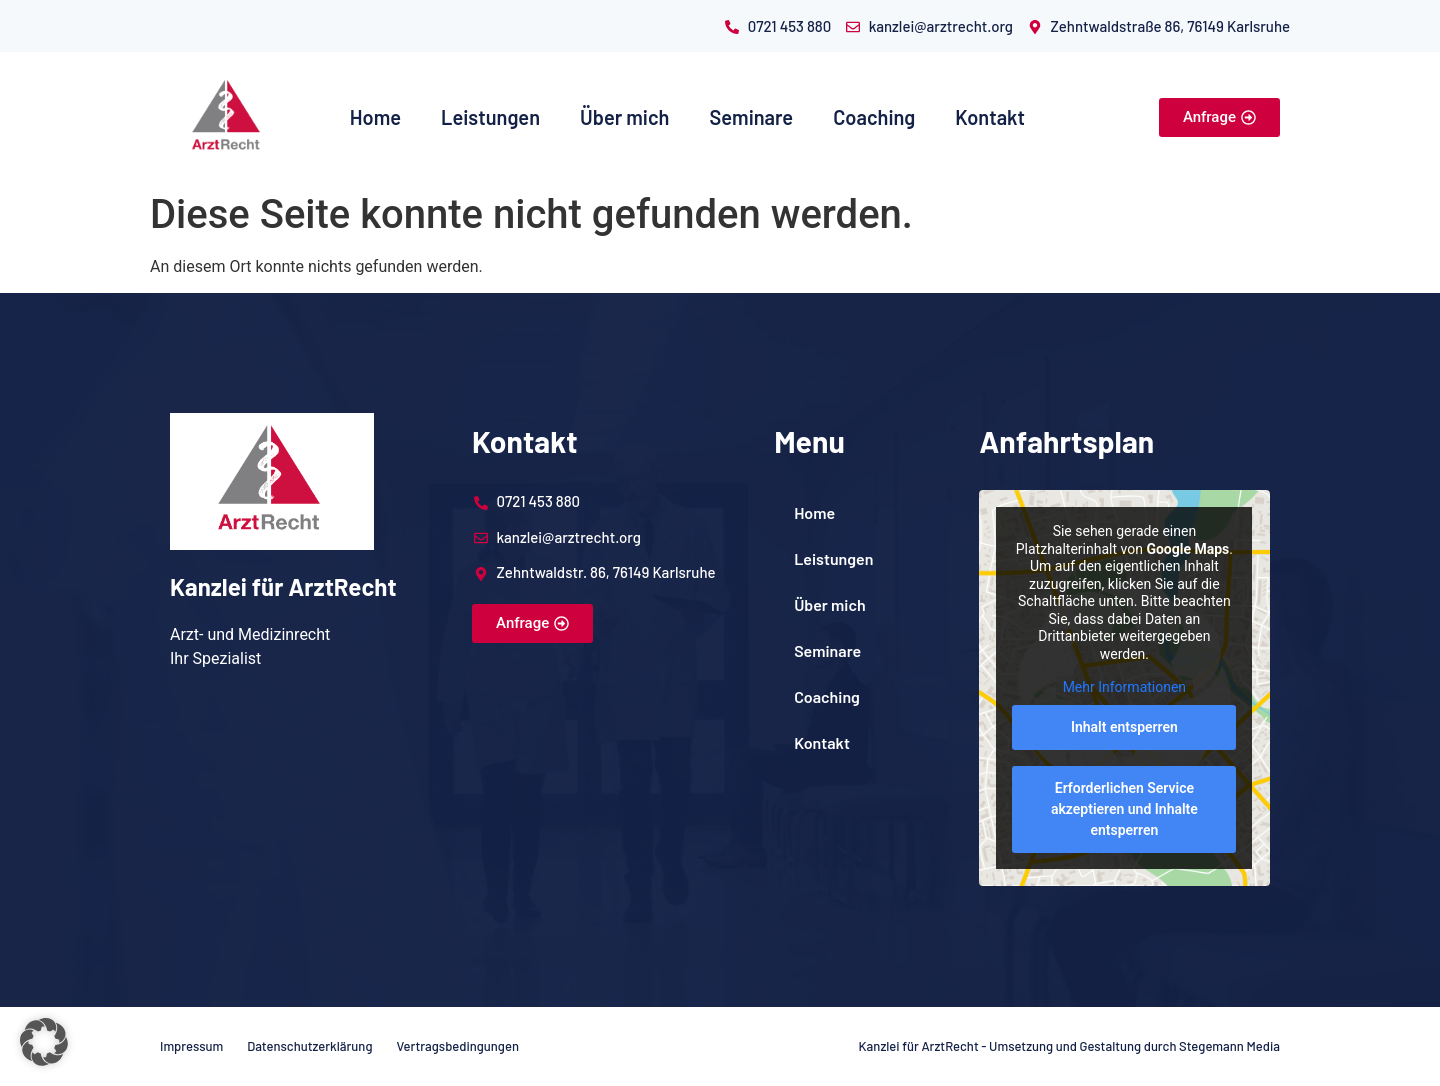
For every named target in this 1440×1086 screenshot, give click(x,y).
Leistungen (490, 117)
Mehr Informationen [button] (1124, 688)
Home (375, 117)
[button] (44, 1042)
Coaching (874, 117)
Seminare (751, 117)
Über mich (624, 117)
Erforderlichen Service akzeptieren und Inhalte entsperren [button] (1124, 809)
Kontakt (990, 117)
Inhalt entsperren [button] (1124, 727)
